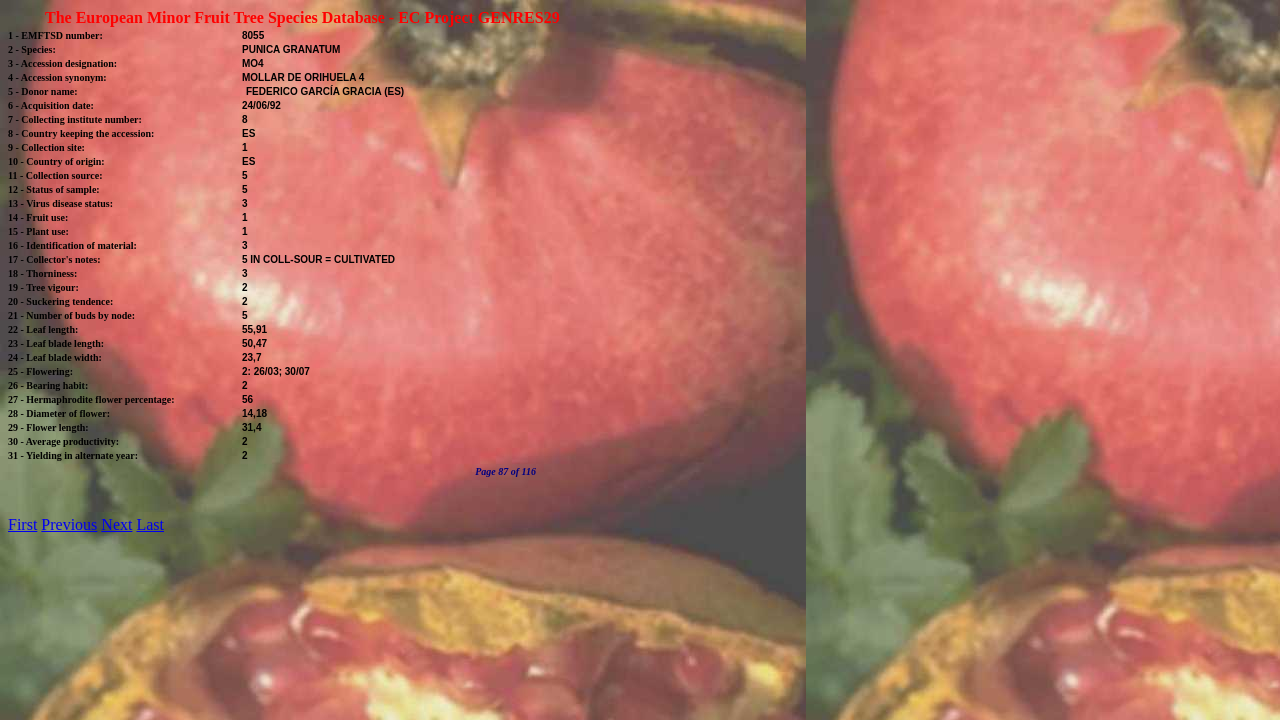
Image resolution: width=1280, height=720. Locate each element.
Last (150, 524)
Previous (69, 524)
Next (116, 524)
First (22, 524)
